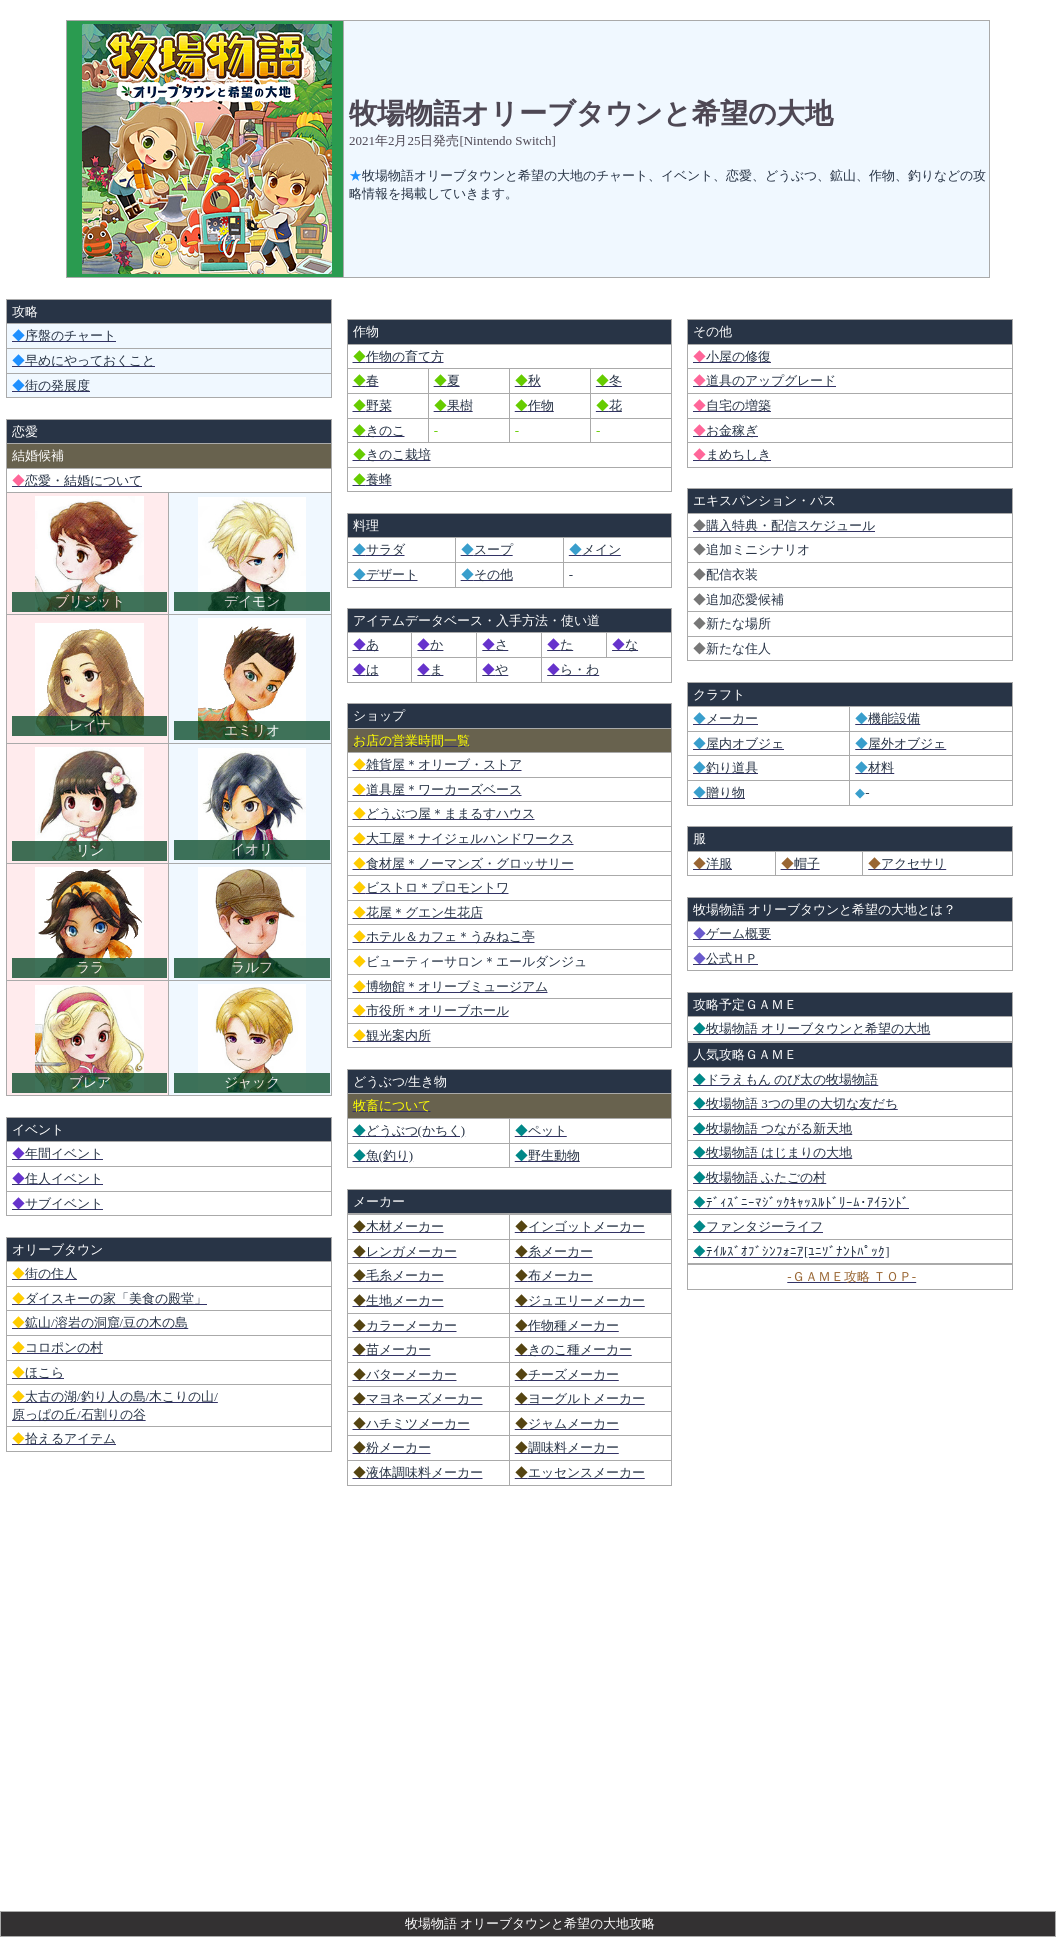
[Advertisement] (528, 1761)
